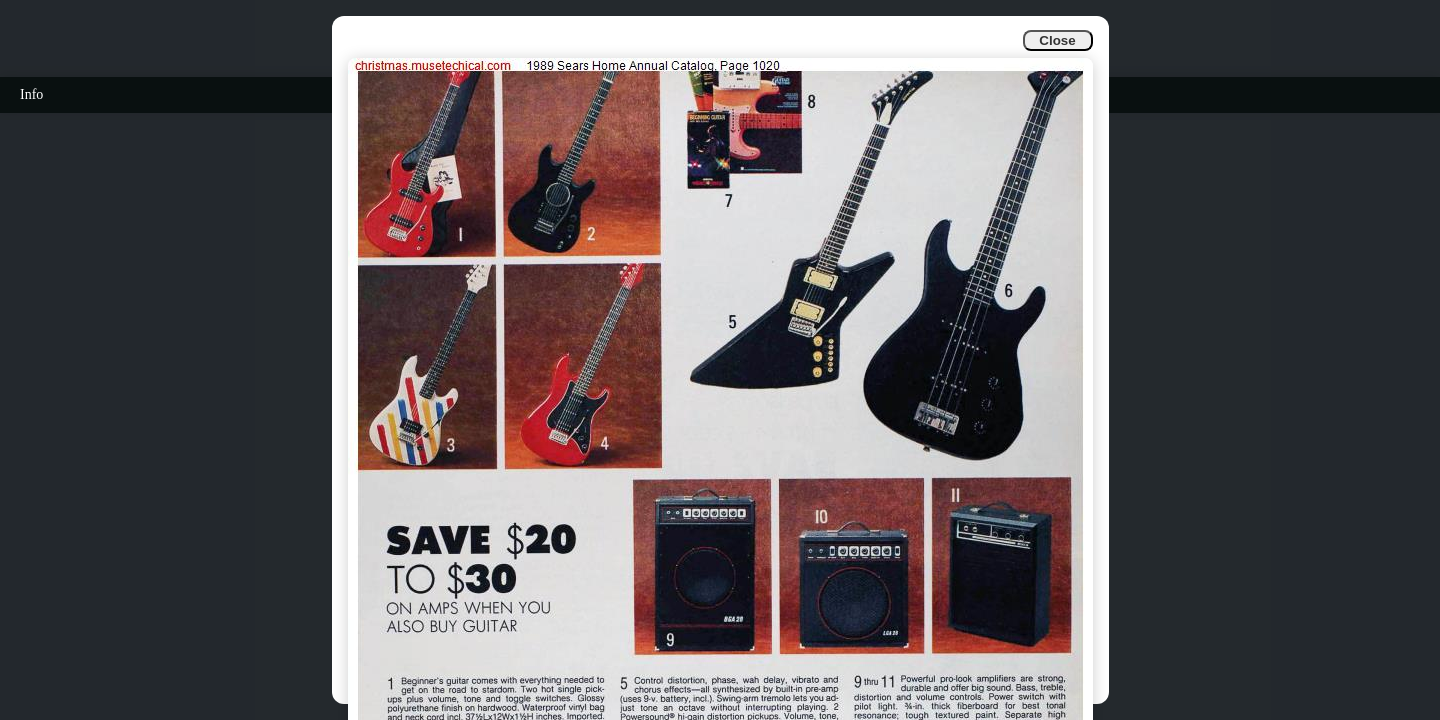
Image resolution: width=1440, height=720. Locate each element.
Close (1057, 40)
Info (31, 94)
